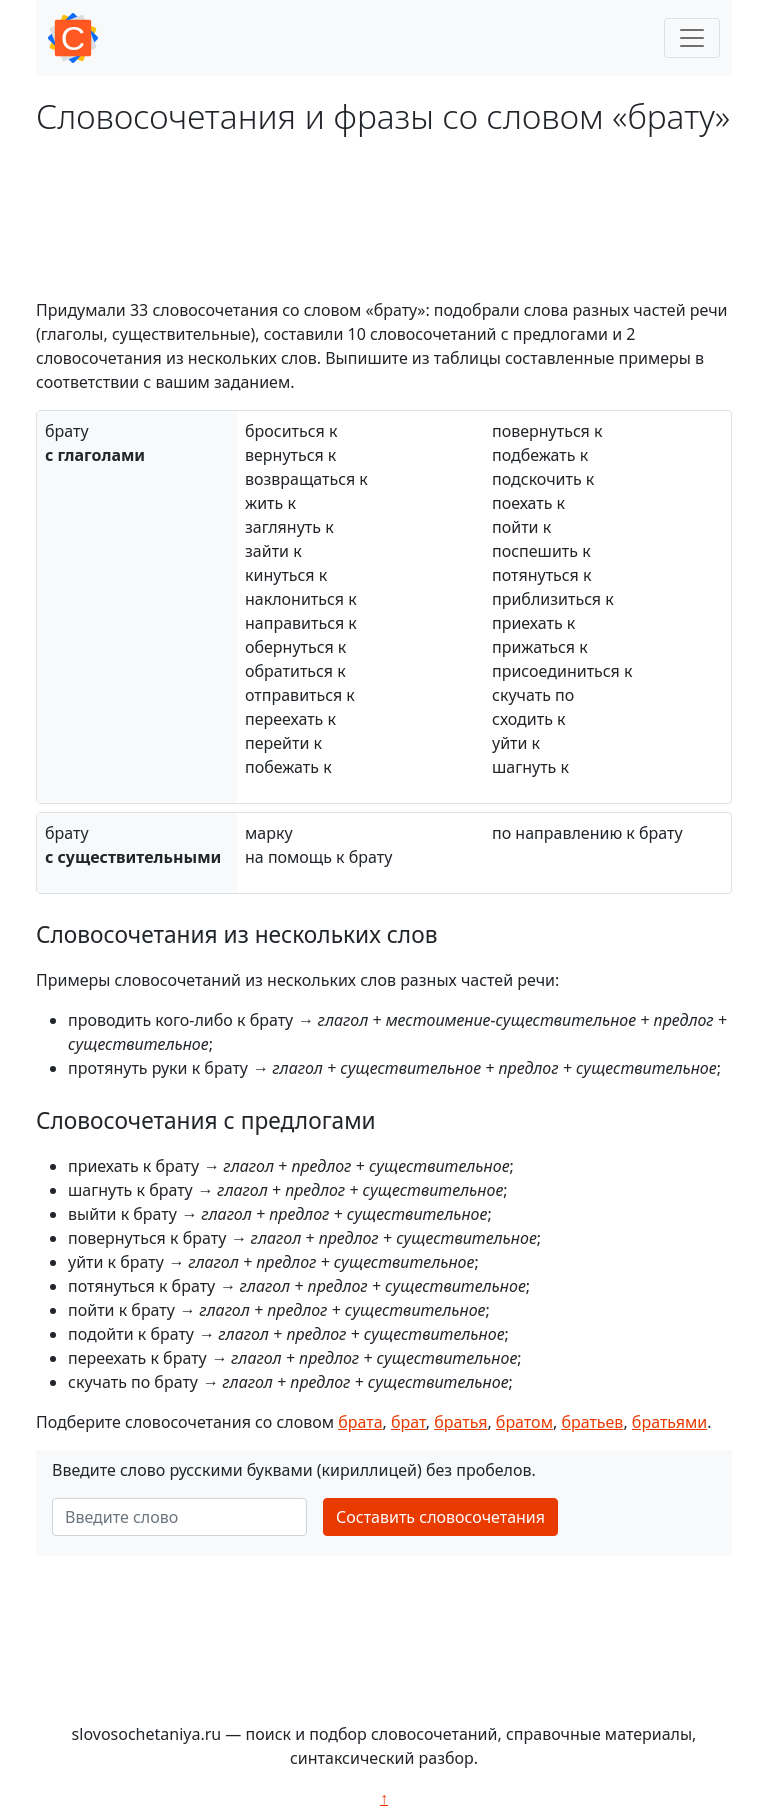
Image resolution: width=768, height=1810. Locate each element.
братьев (592, 1422)
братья (460, 1422)
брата (360, 1422)
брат (408, 1422)
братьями (669, 1422)
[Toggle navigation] (692, 38)
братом (524, 1422)
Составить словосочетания (440, 1517)
